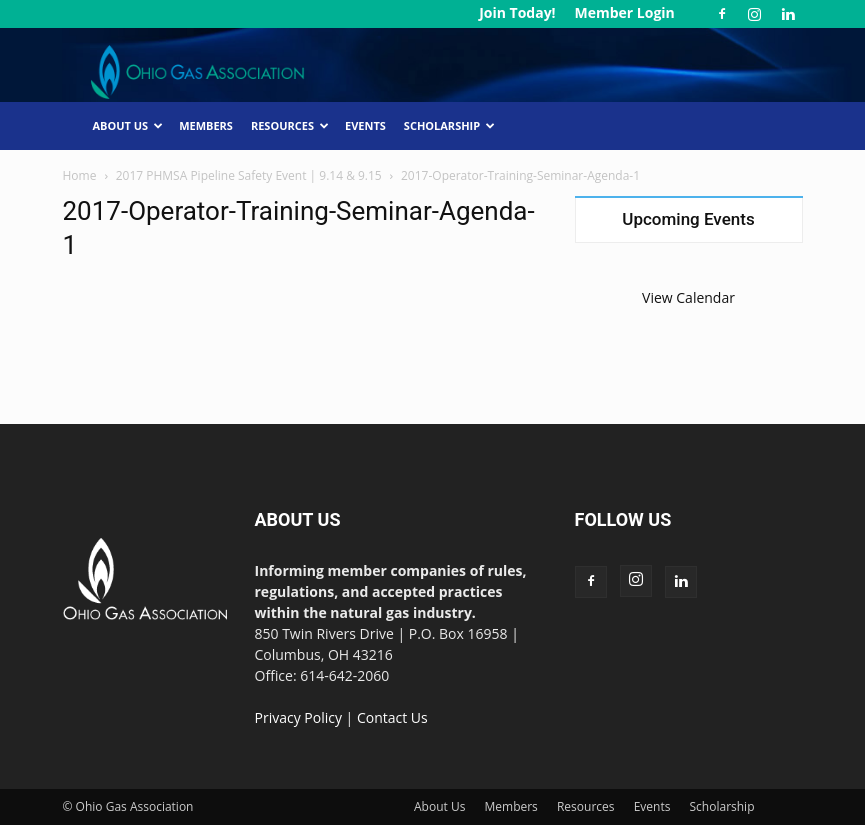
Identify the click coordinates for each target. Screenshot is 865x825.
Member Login (624, 12)
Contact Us (392, 717)
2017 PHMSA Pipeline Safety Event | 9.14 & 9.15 (249, 175)
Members (206, 125)
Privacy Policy (298, 717)
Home (80, 175)
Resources (290, 125)
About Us (128, 125)
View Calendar (688, 297)
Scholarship (449, 125)
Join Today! (517, 12)
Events (365, 125)
